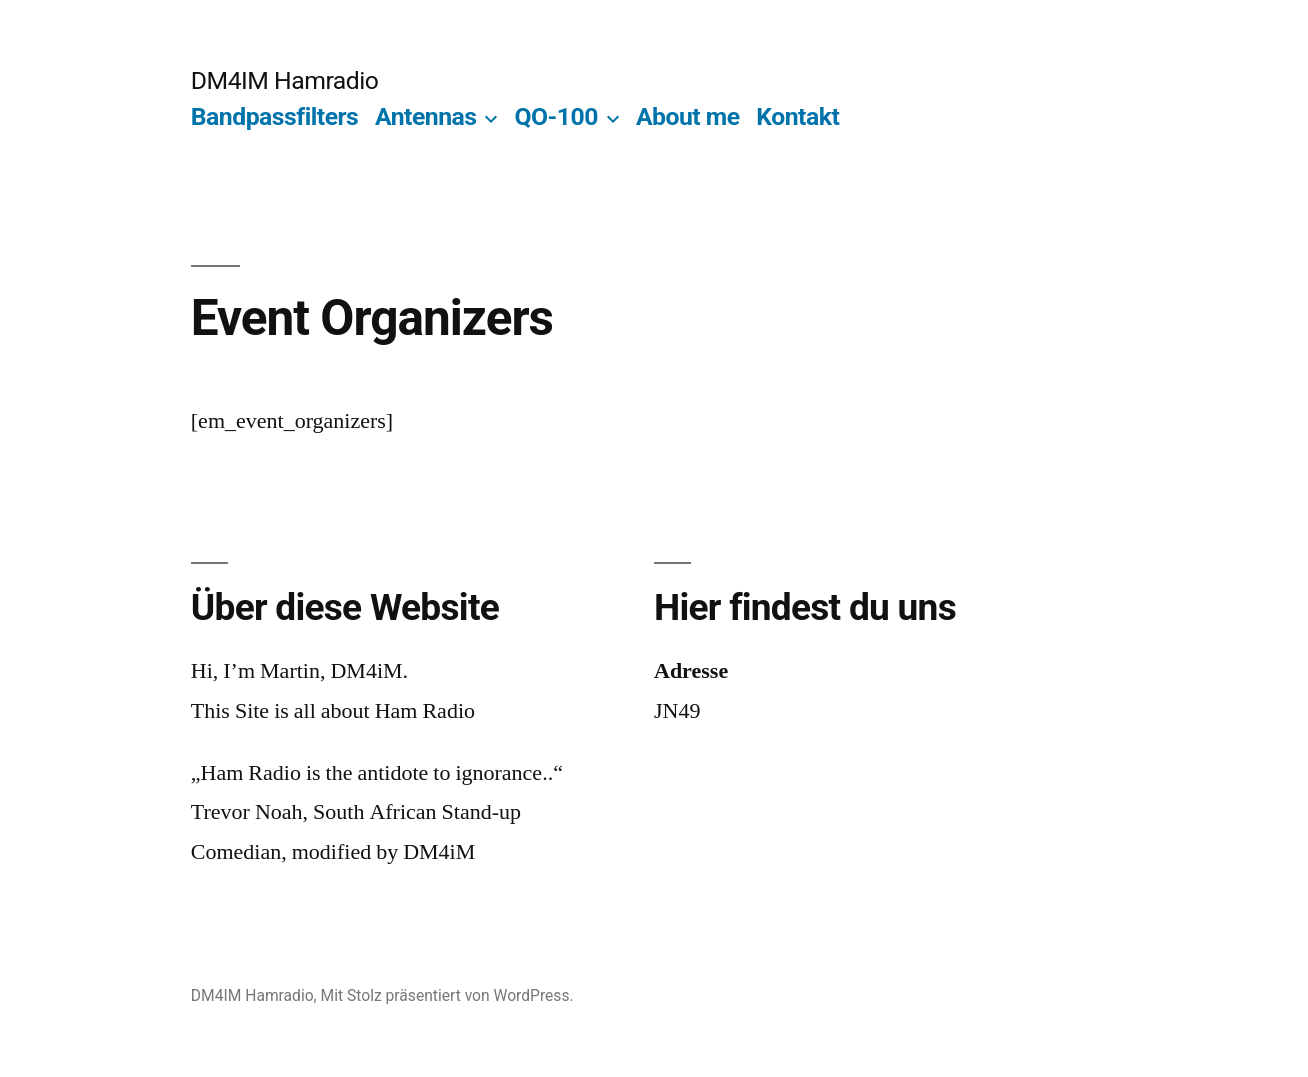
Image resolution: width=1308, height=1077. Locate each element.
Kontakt (797, 116)
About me (688, 116)
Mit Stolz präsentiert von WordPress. (447, 995)
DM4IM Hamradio (285, 80)
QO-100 (556, 116)
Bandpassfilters (275, 116)
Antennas (426, 116)
